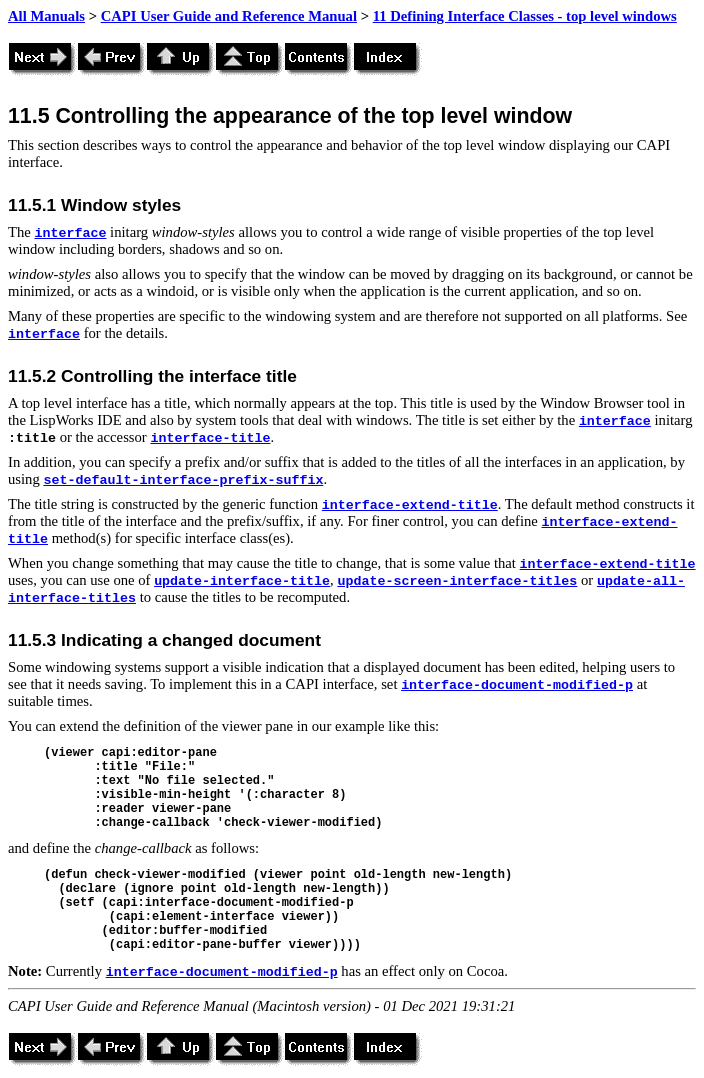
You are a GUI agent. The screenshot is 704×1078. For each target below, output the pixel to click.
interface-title (210, 438)
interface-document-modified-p (517, 685)
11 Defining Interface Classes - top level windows (525, 16)
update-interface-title (242, 581)
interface (70, 233)
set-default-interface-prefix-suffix (183, 480)
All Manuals (46, 16)
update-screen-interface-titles (457, 581)
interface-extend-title (410, 505)
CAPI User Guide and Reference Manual (229, 16)
